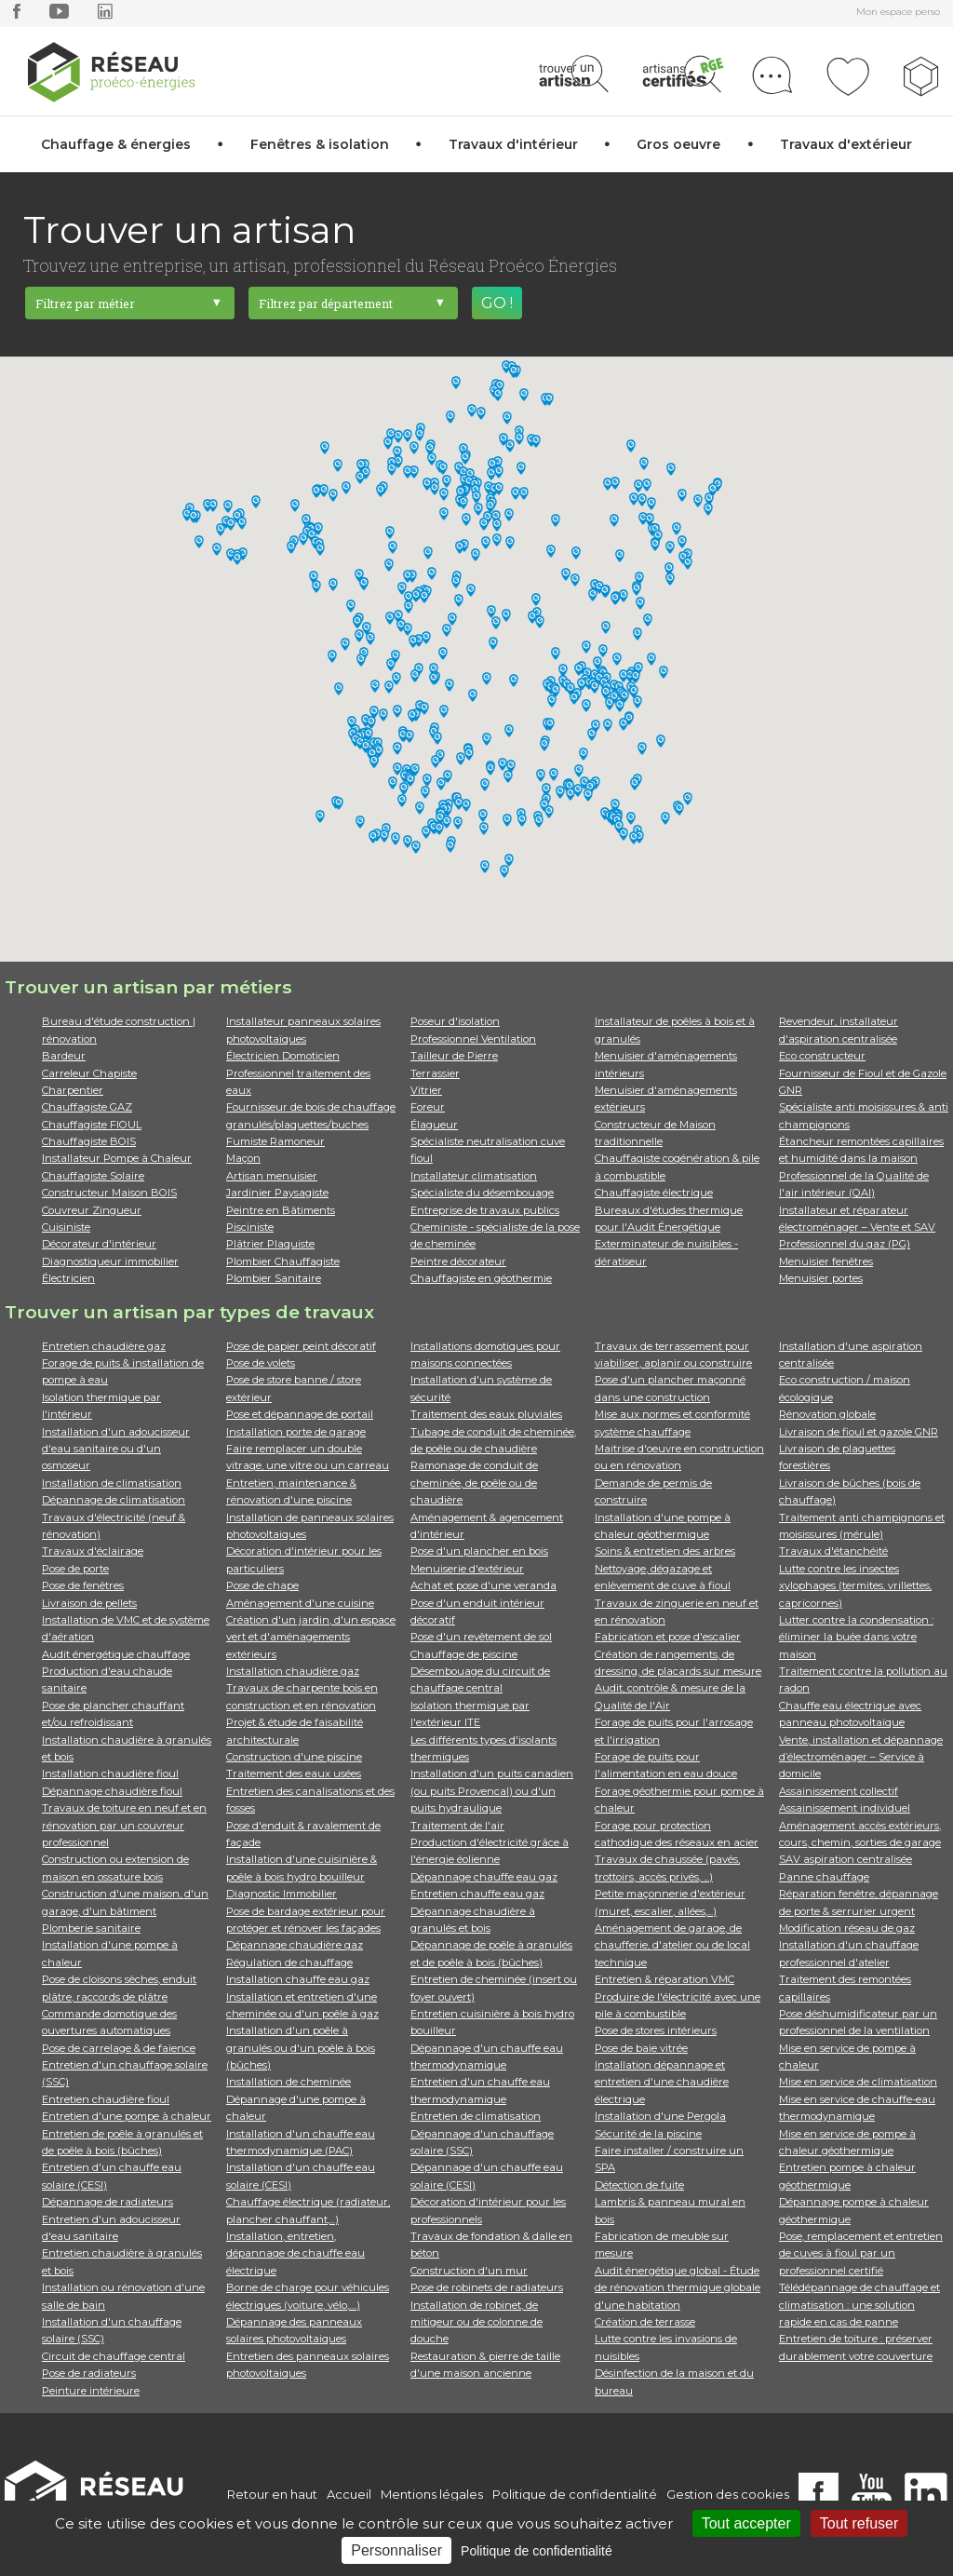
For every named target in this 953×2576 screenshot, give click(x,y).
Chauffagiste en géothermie (481, 1278)
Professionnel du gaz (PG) (844, 1243)
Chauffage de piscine (463, 1654)
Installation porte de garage (296, 1431)
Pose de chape (262, 1585)
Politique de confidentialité (574, 2494)
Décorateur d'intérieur (99, 1243)
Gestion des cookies (727, 2494)
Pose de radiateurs (89, 2373)
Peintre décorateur (458, 1261)
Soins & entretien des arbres (665, 1551)
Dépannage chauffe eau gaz (483, 1876)
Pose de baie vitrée (641, 2048)
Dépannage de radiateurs (107, 2201)
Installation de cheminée (288, 2081)
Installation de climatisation (111, 1483)
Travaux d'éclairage (92, 1551)
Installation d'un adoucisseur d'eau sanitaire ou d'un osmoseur (116, 1449)
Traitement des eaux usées (293, 1773)
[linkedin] (105, 15)
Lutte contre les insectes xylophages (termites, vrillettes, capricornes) (855, 1586)
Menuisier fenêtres (826, 1261)
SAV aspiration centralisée (845, 1859)
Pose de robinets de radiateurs (486, 2287)
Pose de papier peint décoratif (301, 1346)
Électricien (68, 1278)
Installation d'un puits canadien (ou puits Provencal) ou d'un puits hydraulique (491, 1790)
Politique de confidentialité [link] (536, 2550)
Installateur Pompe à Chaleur (117, 1158)
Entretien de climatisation (475, 2116)
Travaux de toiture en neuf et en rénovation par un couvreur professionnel (124, 1825)
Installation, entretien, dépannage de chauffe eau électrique (295, 2253)
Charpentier (72, 1090)
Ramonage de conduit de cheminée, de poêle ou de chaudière (474, 1482)
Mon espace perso (898, 12)
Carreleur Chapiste (89, 1073)
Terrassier (435, 1073)
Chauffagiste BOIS (89, 1141)
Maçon (243, 1158)
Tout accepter (746, 2523)
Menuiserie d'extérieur (467, 1568)
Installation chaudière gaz (292, 1671)
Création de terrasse (645, 2321)
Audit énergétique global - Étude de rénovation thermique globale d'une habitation (677, 2288)
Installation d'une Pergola (660, 2116)
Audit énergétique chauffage (116, 1654)
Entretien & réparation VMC (664, 1979)
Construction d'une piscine (294, 1756)
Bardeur (64, 1055)
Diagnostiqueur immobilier (110, 1261)
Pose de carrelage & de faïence (118, 2048)
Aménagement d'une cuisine (300, 1603)
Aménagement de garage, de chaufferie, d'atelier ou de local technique (672, 1945)
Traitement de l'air (457, 1825)
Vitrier (426, 1090)
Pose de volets (260, 1362)
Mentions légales (432, 2494)
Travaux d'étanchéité (833, 1551)
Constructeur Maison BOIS (109, 1192)
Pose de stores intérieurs (656, 2030)
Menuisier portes (821, 1278)
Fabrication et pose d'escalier (668, 1636)
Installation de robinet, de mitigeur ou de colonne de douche (476, 2322)
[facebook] (17, 15)
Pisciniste (250, 1227)
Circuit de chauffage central (113, 2356)
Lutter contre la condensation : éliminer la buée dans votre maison (856, 1637)
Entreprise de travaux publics (484, 1210)
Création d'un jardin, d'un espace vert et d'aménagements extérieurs (311, 1637)
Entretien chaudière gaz (104, 1346)
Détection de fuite (639, 2185)
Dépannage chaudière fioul (112, 1791)
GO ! (497, 303)
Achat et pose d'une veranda (483, 1585)
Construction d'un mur (469, 2270)
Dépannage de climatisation (113, 1499)
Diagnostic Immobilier (281, 1893)
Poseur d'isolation (455, 1021)
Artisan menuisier (271, 1175)
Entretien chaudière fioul (105, 2099)
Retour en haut (272, 2494)
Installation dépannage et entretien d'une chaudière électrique (662, 2082)
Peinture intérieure (91, 2390)
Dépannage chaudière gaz (294, 1944)
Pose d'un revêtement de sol (481, 1636)
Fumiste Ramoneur (275, 1141)
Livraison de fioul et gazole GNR (858, 1431)
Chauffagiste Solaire (93, 1175)
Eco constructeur (822, 1055)
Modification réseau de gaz (847, 1928)
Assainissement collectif (838, 1791)
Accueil (349, 2494)
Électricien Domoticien (283, 1055)
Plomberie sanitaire (91, 1928)
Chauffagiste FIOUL (91, 1124)
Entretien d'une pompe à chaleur (126, 2116)
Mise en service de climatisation (858, 2081)
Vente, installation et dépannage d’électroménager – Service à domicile (861, 1757)
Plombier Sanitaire (273, 1278)
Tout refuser (859, 2523)
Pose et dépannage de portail (299, 1414)
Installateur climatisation (473, 1175)
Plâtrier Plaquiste (270, 1243)
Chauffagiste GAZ (87, 1106)
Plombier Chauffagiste (283, 1261)
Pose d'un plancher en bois (479, 1551)
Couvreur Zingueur (91, 1210)
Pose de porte (75, 1568)
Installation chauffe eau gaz (297, 1979)
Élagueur (434, 1124)
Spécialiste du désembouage (482, 1192)
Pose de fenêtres (83, 1585)
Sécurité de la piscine (648, 2133)
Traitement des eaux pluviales (486, 1414)
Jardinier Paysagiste (277, 1192)
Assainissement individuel (844, 1807)
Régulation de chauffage (289, 1962)
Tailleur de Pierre (454, 1055)
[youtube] (59, 15)
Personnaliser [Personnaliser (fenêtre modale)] (396, 2550)
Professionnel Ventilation (473, 1038)
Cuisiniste (66, 1227)
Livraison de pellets (89, 1603)
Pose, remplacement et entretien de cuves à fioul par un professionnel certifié (861, 2253)
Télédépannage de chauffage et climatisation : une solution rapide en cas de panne (859, 2304)
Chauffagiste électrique (654, 1192)
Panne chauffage (824, 1876)
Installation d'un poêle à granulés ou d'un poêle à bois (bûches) (300, 2047)
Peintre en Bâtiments (280, 1210)
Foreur (427, 1106)
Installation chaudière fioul (110, 1773)
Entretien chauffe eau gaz (477, 1893)
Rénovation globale (827, 1414)
